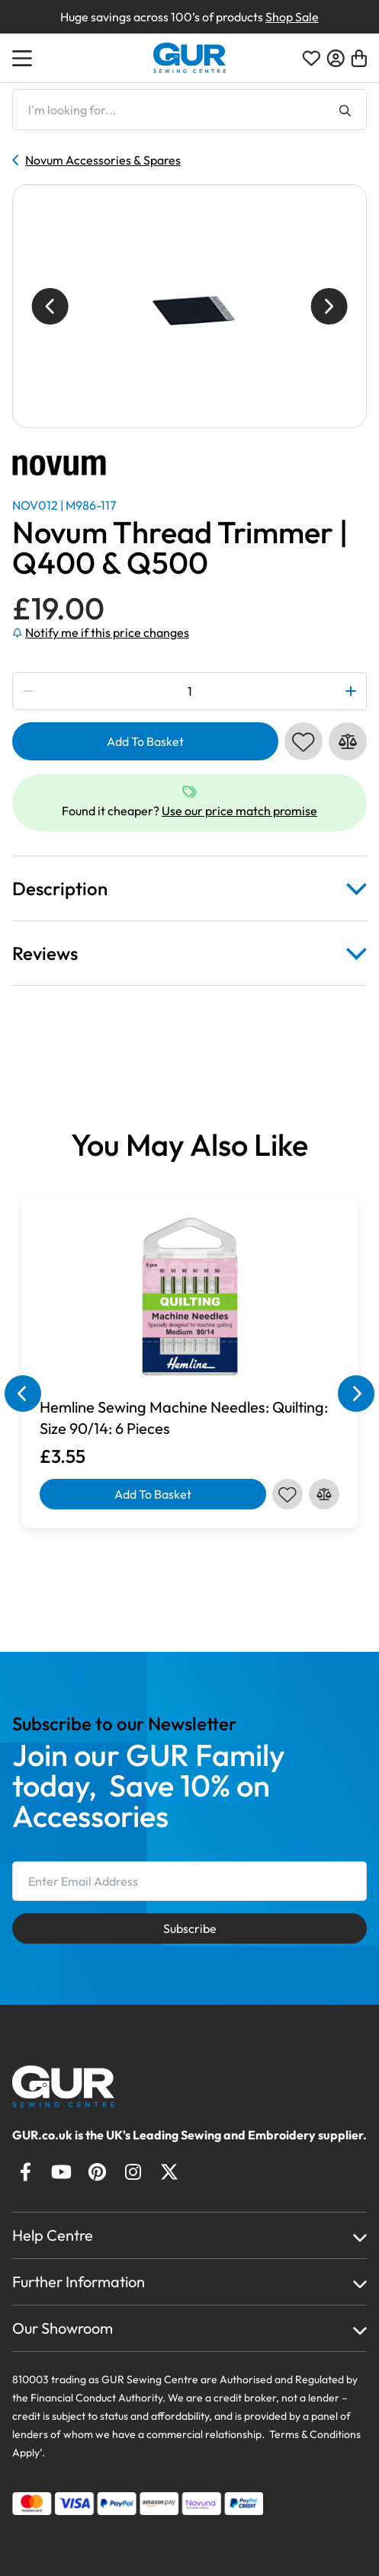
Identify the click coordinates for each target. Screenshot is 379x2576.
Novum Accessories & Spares (96, 160)
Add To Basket (145, 741)
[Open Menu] (24, 58)
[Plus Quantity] (350, 691)
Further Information (78, 2281)
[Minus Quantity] (28, 691)
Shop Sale (292, 16)
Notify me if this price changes (100, 632)
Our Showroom (62, 2328)
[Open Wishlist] (311, 58)
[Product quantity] (189, 691)
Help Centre (52, 2235)
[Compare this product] (348, 741)
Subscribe (190, 1928)
